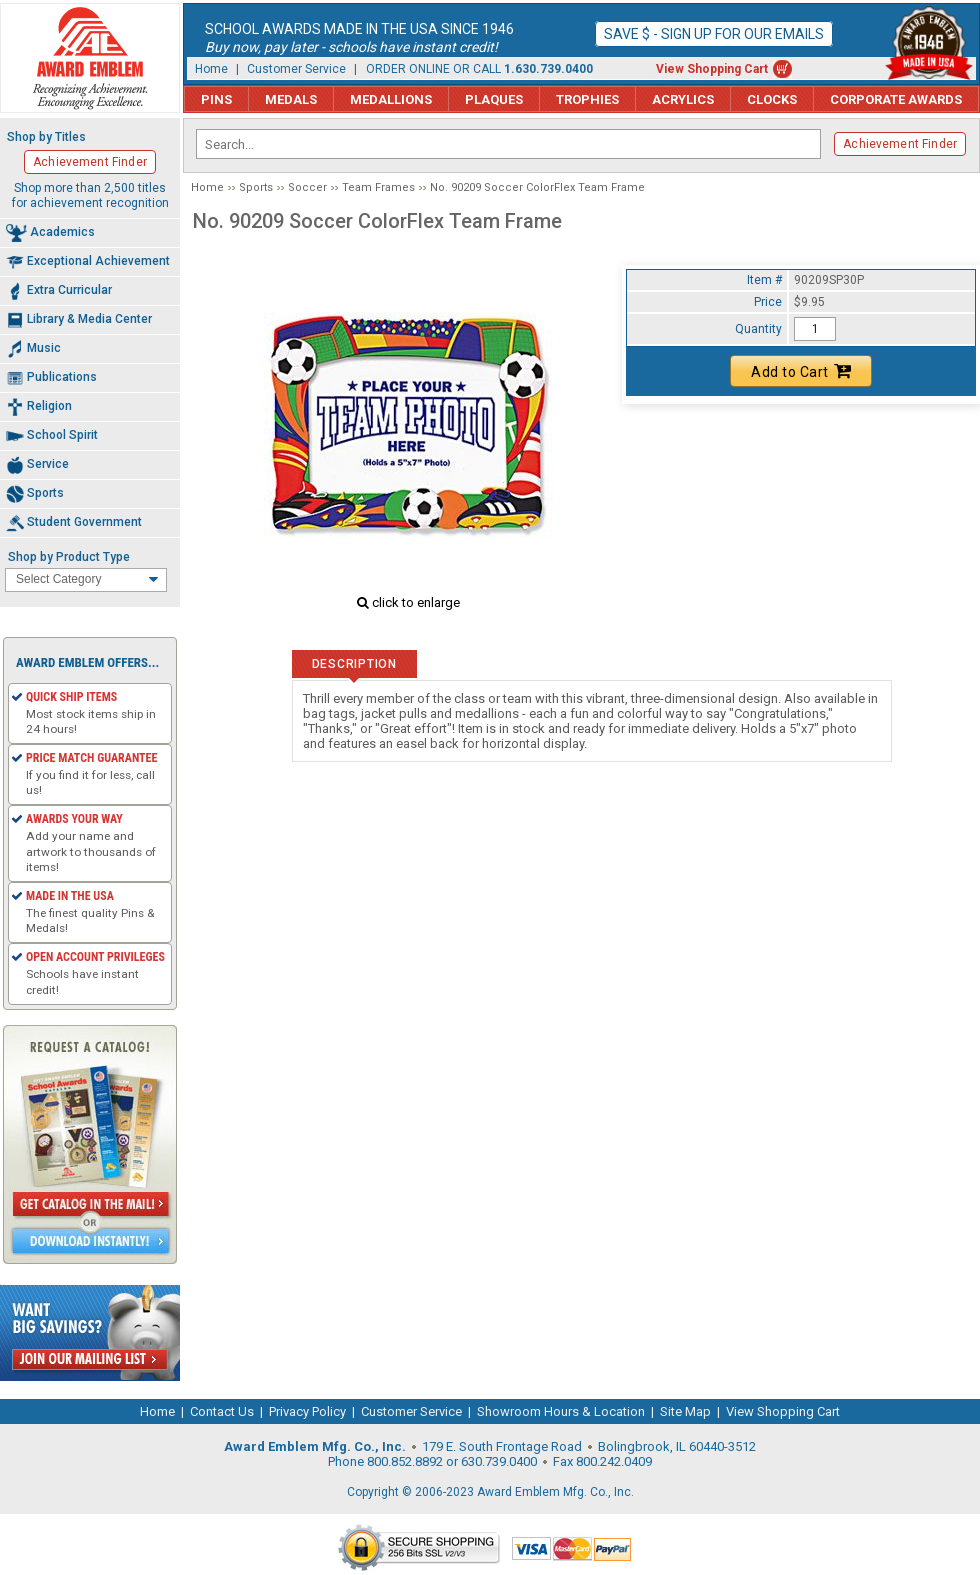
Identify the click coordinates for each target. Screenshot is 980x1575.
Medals (291, 99)
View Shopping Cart (712, 69)
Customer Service (296, 69)
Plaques (494, 99)
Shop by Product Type (69, 557)
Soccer (307, 187)
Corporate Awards (896, 99)
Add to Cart (801, 371)
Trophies (587, 99)
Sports (256, 187)
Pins (216, 99)
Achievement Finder (900, 144)
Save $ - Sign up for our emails (714, 34)
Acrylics (683, 99)
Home (211, 69)
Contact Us (222, 1411)
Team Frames (378, 187)
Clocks (772, 99)
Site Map (685, 1411)
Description (354, 664)
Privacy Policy (307, 1411)
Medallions (391, 99)
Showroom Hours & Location (561, 1411)
